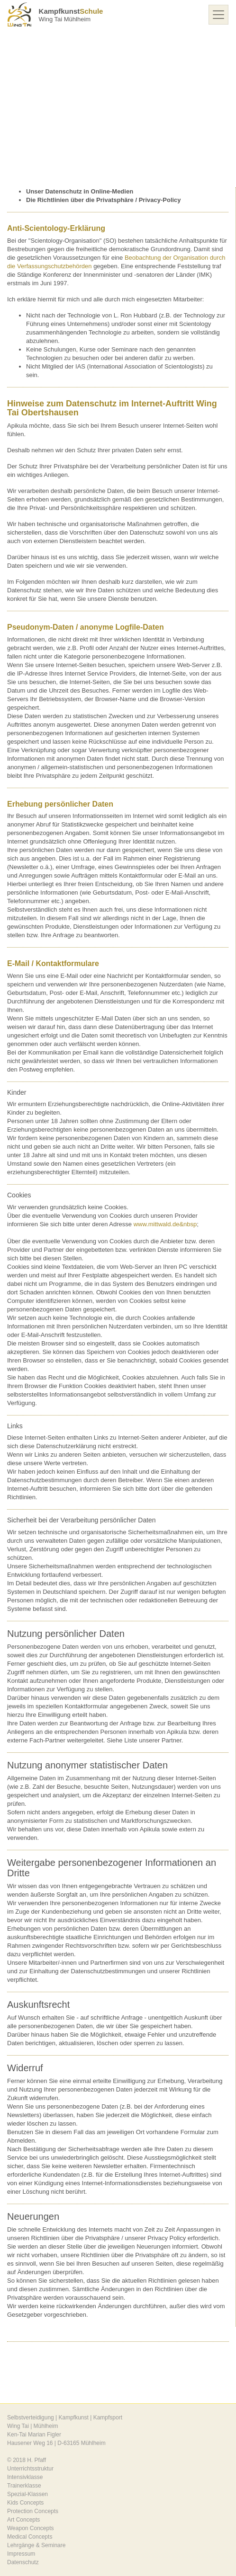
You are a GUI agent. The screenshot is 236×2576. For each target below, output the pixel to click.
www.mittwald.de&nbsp (165, 1224)
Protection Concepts (32, 2511)
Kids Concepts (25, 2502)
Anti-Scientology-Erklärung (56, 228)
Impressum (21, 2553)
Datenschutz (23, 2562)
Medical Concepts (29, 2536)
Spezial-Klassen (27, 2494)
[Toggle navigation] (218, 15)
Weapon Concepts (30, 2528)
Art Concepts (23, 2519)
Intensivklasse (25, 2477)
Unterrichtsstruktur (30, 2468)
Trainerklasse (24, 2485)
